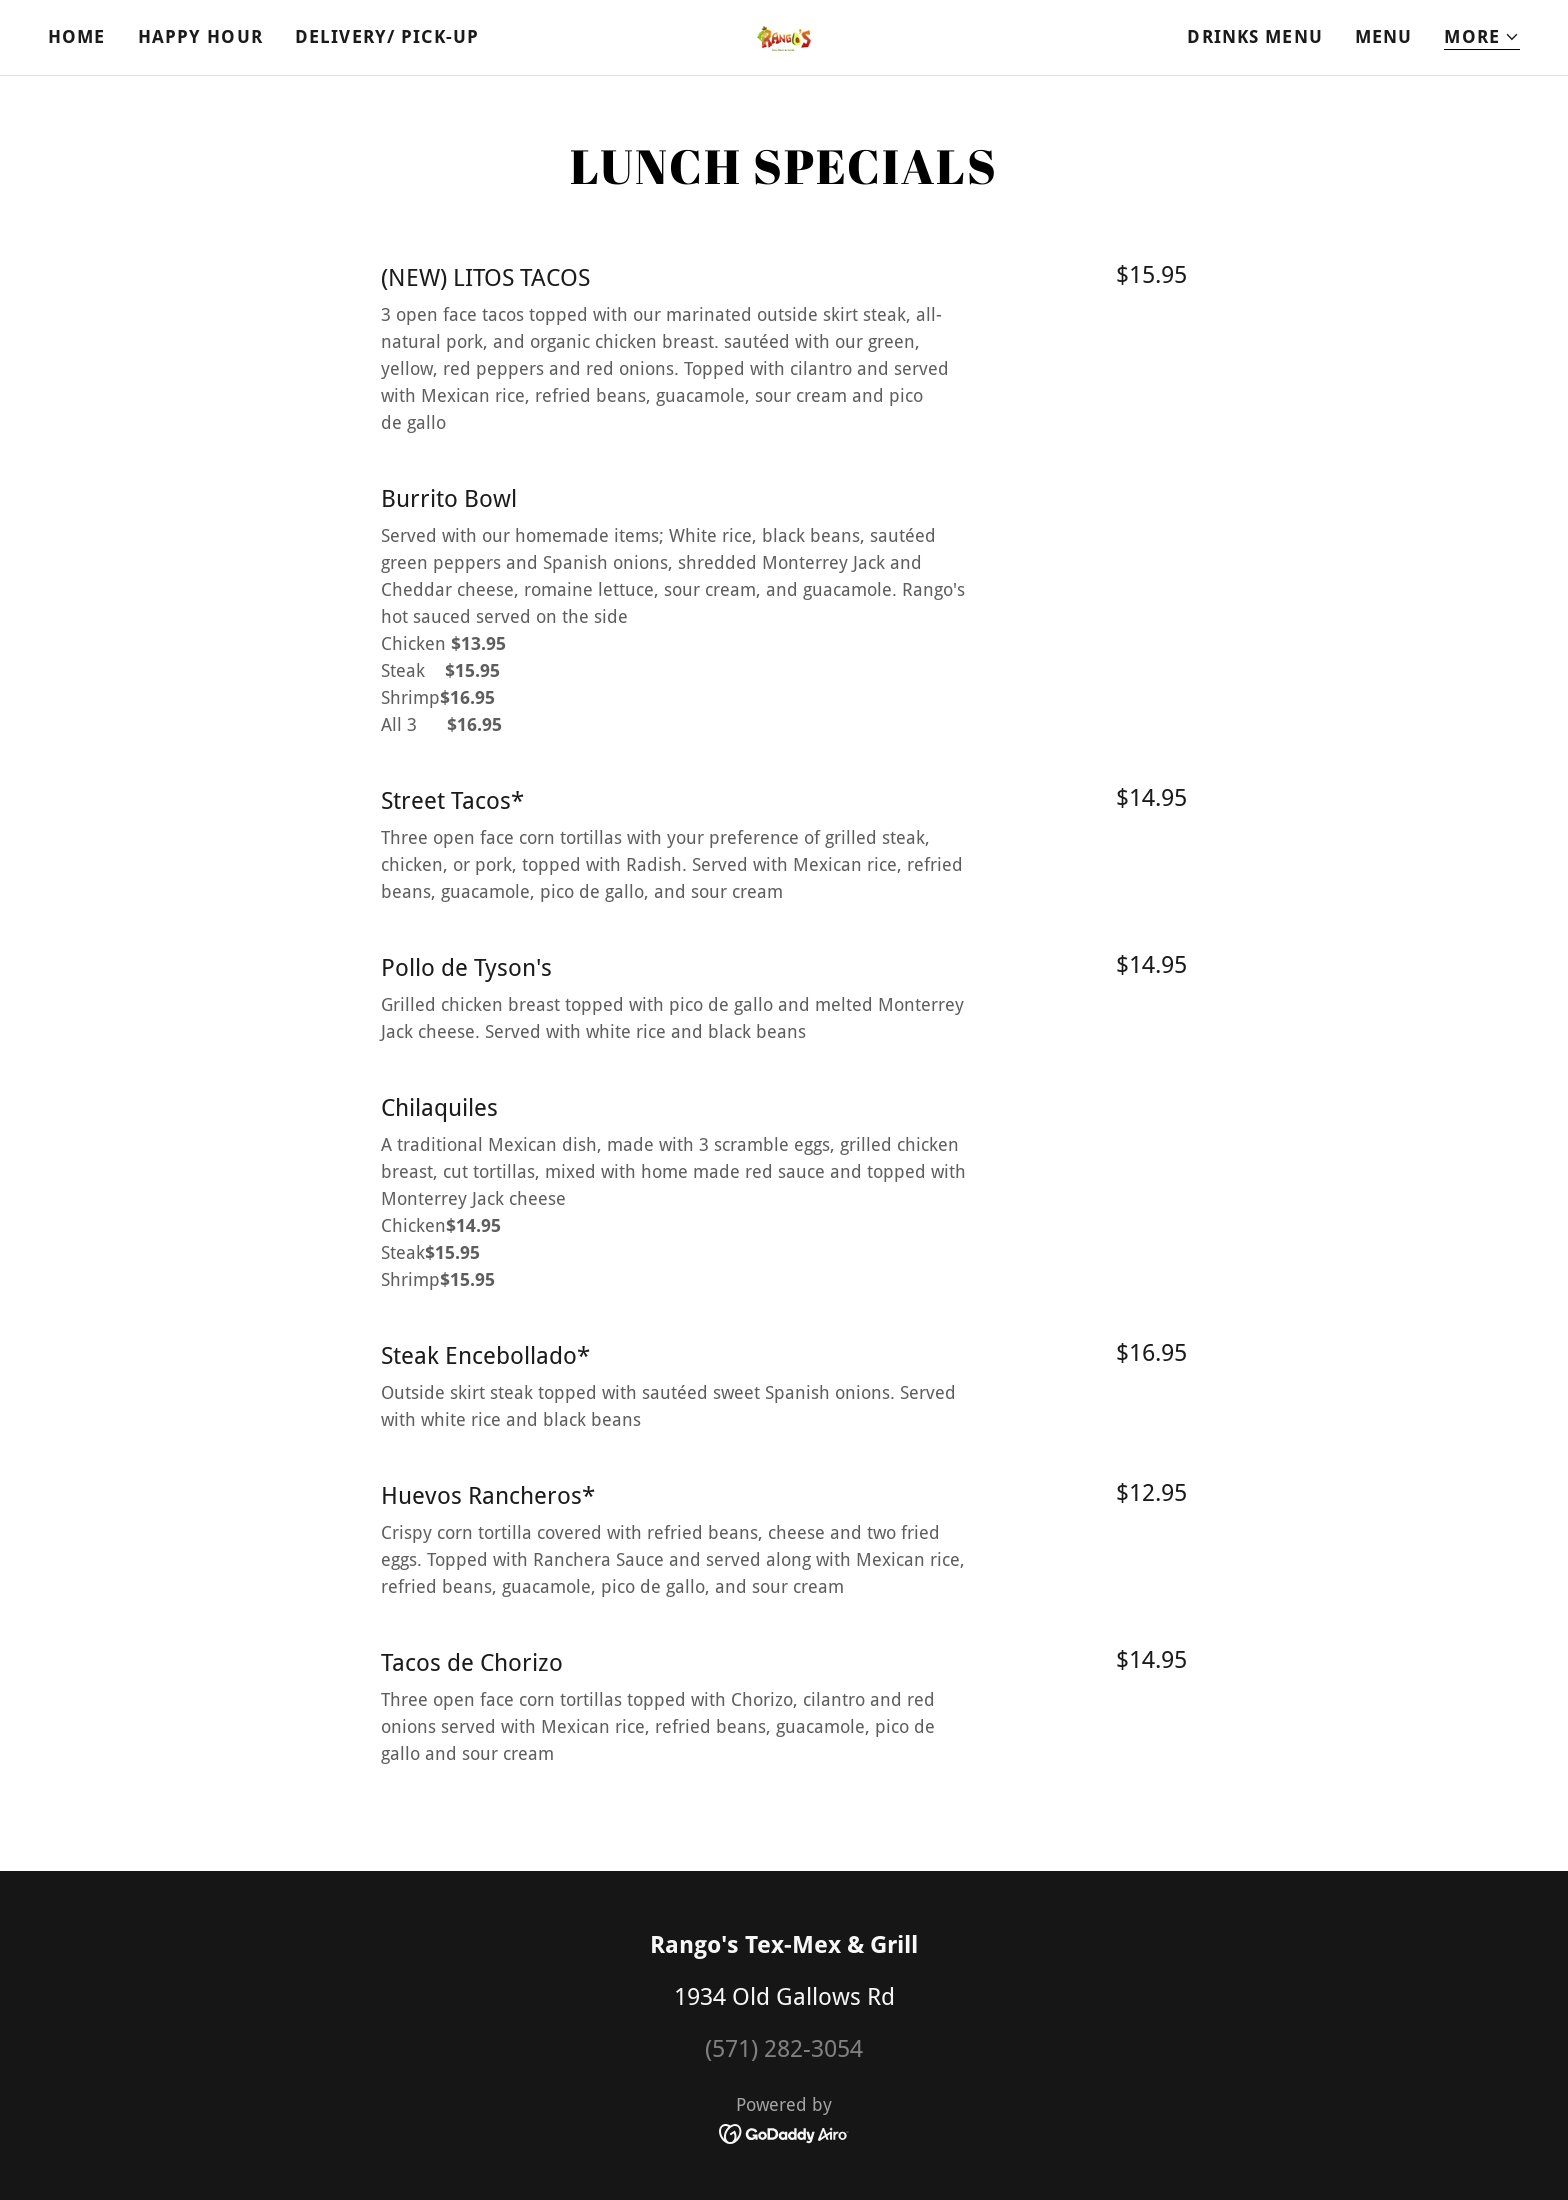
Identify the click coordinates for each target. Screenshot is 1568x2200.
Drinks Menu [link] (1254, 36)
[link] (784, 36)
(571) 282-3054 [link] (784, 2049)
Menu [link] (1384, 36)
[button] (1482, 37)
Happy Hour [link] (200, 36)
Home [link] (77, 36)
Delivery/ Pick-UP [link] (387, 36)
